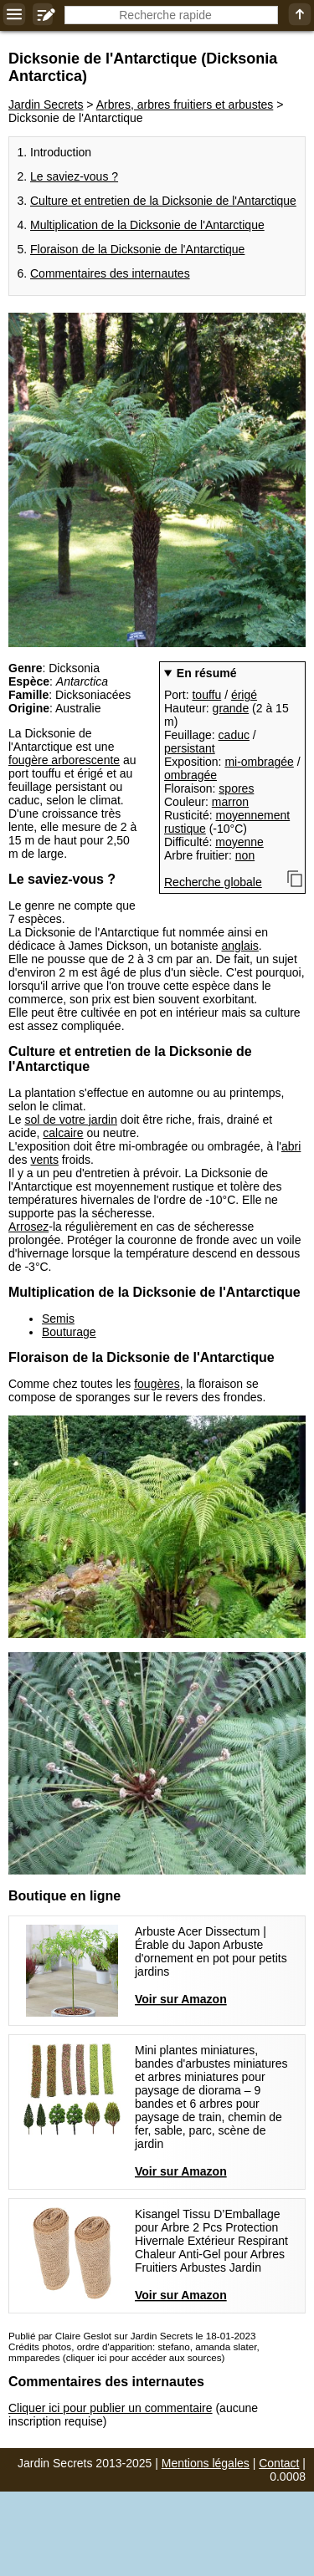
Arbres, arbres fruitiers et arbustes (185, 104)
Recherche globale (213, 882)
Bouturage (69, 1332)
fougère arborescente (64, 760)
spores (236, 788)
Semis (58, 1318)
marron (230, 802)
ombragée (190, 775)
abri (291, 1146)
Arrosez (28, 1226)
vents (44, 1159)
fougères (156, 1383)
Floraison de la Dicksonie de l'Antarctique (137, 249)
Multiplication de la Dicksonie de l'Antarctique (147, 225)
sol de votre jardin (70, 1119)
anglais (239, 945)
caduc (234, 735)
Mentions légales (206, 2463)
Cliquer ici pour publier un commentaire (110, 2408)
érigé (244, 694)
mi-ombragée (258, 761)
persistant (189, 748)
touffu (206, 694)
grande (231, 708)
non (245, 855)
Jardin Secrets (45, 104)
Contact (279, 2463)
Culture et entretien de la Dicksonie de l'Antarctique (163, 200)
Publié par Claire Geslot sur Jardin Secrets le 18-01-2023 (131, 2335)
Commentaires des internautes (110, 273)
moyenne (239, 842)
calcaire (63, 1133)
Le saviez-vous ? (74, 176)
